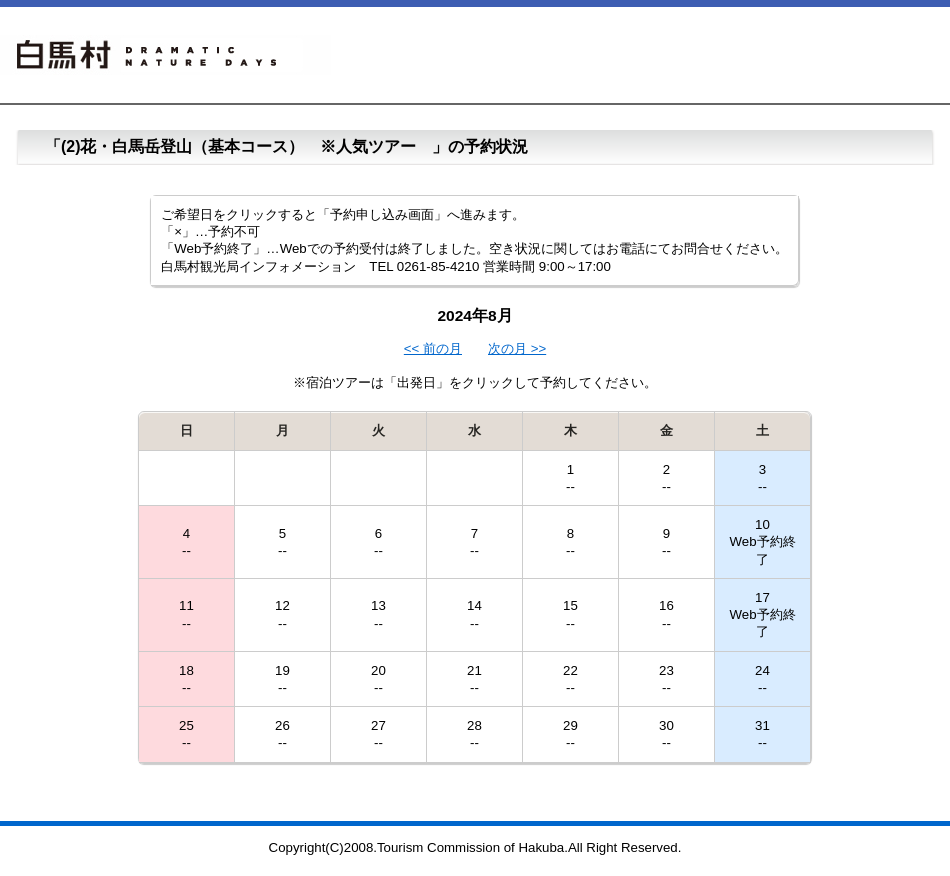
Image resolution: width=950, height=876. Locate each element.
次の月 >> (517, 348)
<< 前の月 (433, 348)
